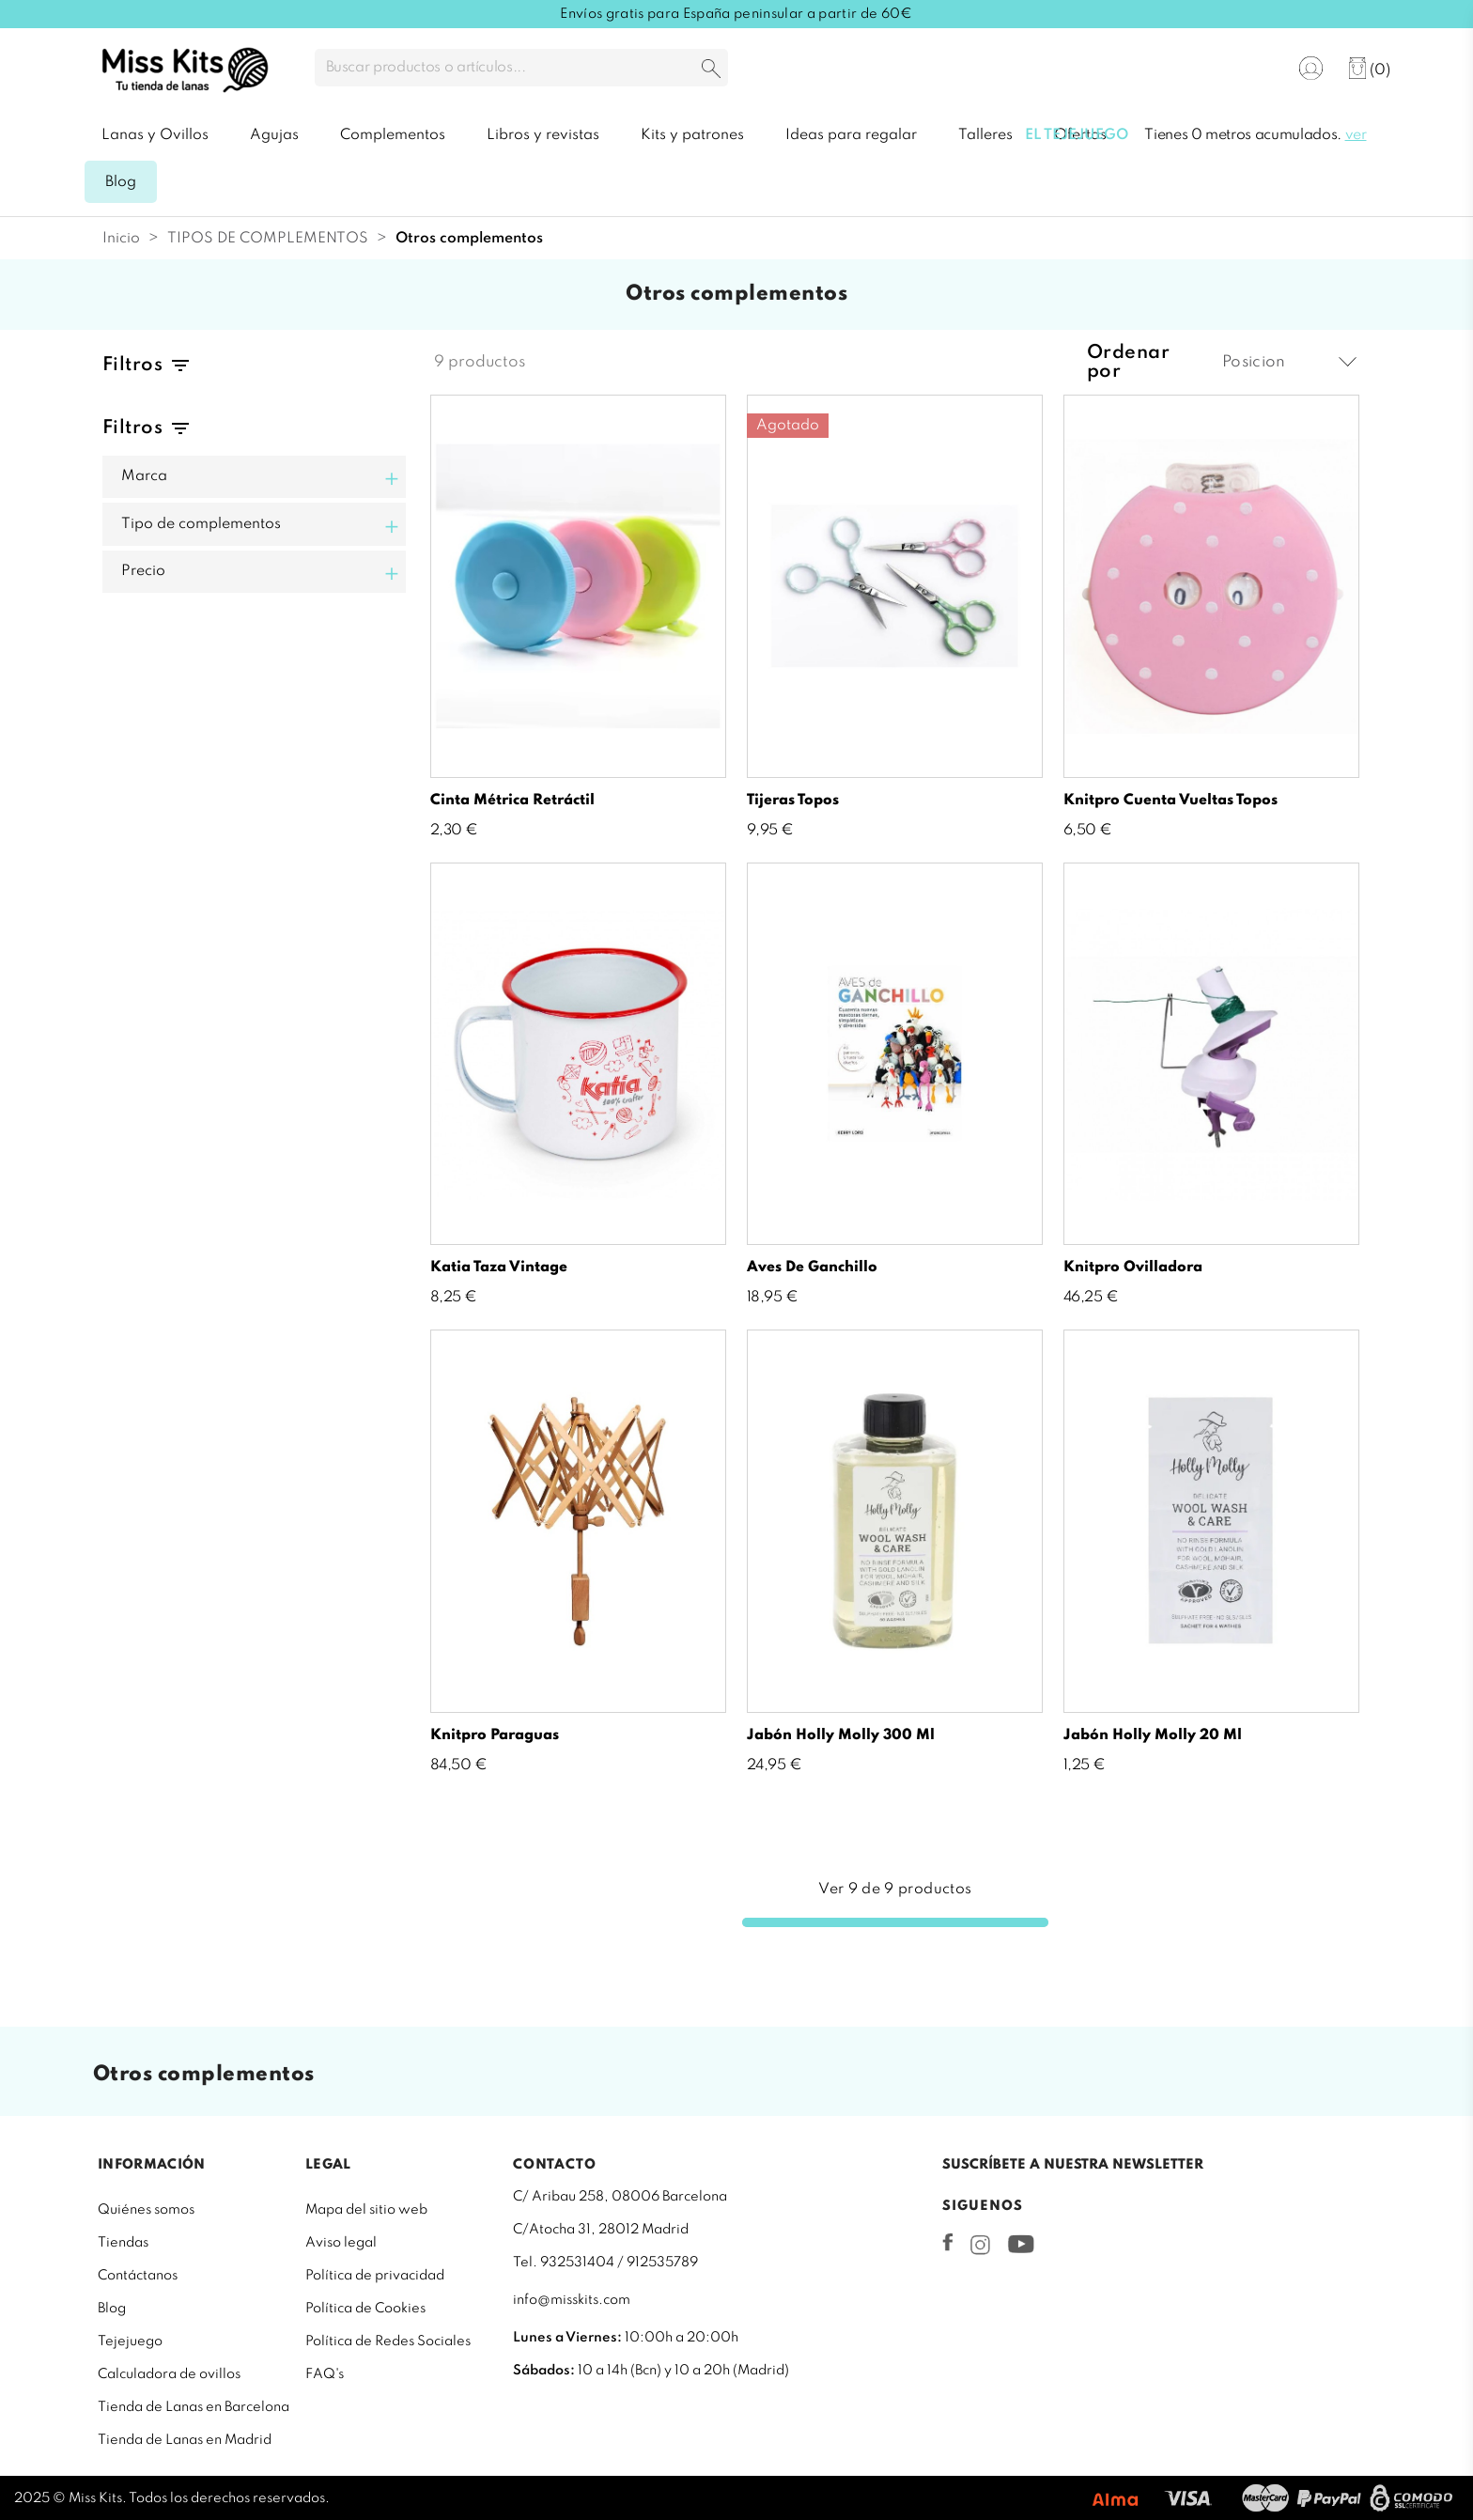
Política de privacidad (374, 2275)
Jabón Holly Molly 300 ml (841, 1735)
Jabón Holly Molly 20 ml (1152, 1735)
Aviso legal (341, 2242)
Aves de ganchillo (812, 1267)
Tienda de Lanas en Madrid (184, 2440)
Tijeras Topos (793, 800)
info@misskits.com (571, 2300)
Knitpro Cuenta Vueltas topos (1170, 800)
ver (1356, 135)
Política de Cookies (365, 2308)
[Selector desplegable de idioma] (1253, 69)
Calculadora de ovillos (169, 2374)
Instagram (980, 2244)
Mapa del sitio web (366, 2210)
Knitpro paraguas (494, 1735)
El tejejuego (1076, 135)
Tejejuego (130, 2341)
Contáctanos (138, 2275)
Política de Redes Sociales (388, 2341)
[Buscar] (521, 67)
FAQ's (324, 2374)
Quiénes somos (146, 2210)
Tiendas (123, 2242)
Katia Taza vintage (498, 1267)
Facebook (948, 2241)
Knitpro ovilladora (1132, 1267)
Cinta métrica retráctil (512, 800)
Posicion (1289, 362)
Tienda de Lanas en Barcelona (193, 2407)
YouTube (1020, 2243)
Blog (112, 2308)
